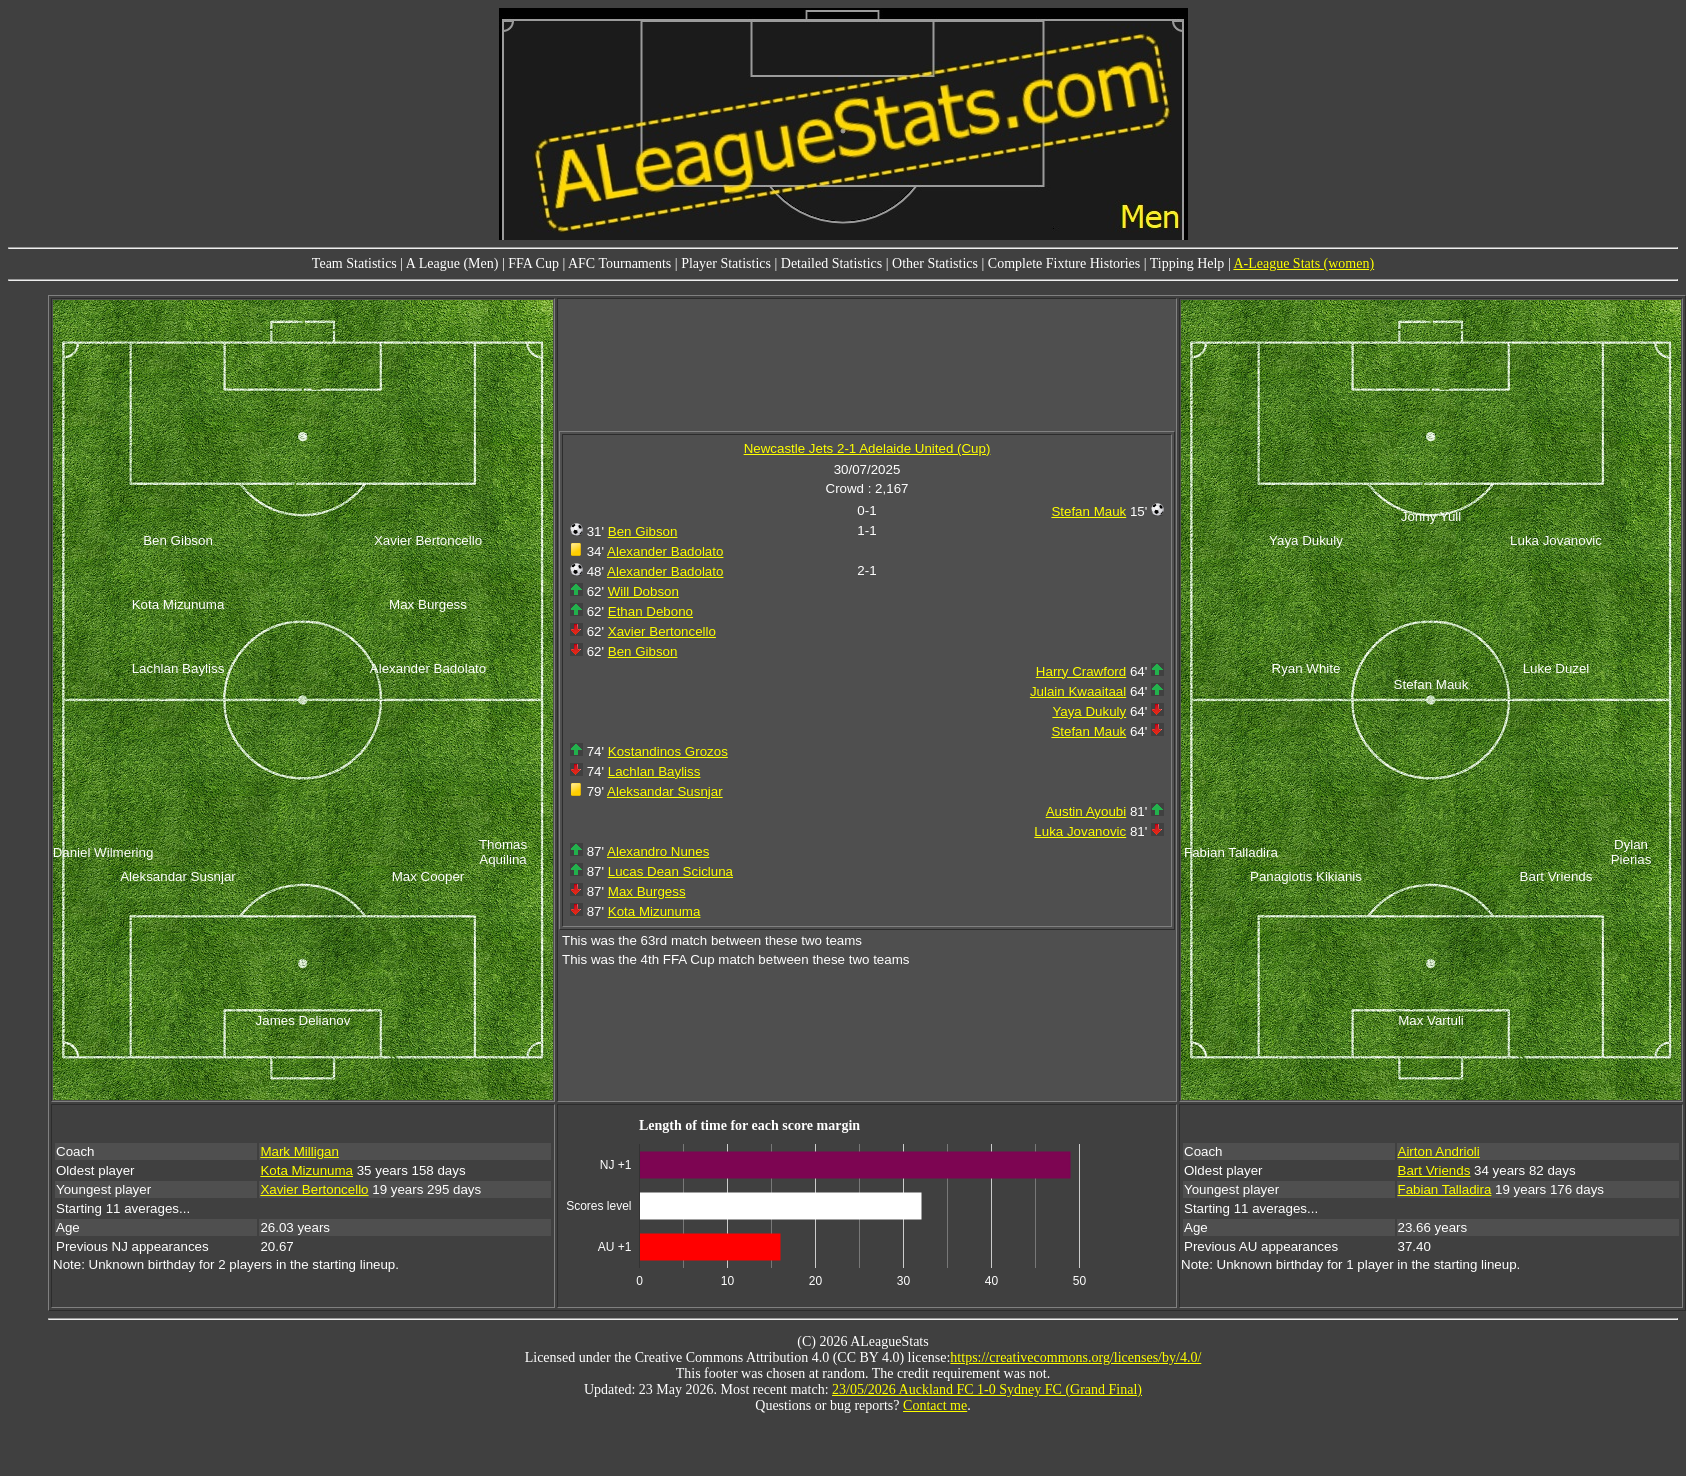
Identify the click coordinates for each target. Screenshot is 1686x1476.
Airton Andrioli (1439, 1151)
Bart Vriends (1434, 1170)
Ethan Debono (650, 611)
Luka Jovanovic (1080, 831)
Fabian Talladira (1445, 1189)
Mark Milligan (299, 1151)
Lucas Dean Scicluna (670, 871)
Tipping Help (1187, 263)
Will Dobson (643, 591)
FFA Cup (533, 263)
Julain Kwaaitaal (1078, 691)
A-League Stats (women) (1303, 263)
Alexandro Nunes (658, 851)
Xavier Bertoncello (662, 631)
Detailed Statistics (831, 263)
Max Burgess (647, 891)
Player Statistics (726, 263)
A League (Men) (452, 263)
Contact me (935, 1405)
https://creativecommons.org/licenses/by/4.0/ (1075, 1357)
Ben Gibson (643, 531)
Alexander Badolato (665, 551)
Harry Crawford (1081, 671)
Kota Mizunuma (654, 911)
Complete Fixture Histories (1064, 263)
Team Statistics (354, 263)
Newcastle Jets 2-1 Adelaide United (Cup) (867, 448)
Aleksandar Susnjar (665, 791)
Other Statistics (935, 263)
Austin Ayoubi (1086, 811)
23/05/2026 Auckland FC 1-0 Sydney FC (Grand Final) (987, 1389)
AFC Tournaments (619, 263)
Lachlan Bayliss (654, 771)
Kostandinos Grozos (668, 751)
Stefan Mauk (1088, 511)
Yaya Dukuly (1089, 711)
